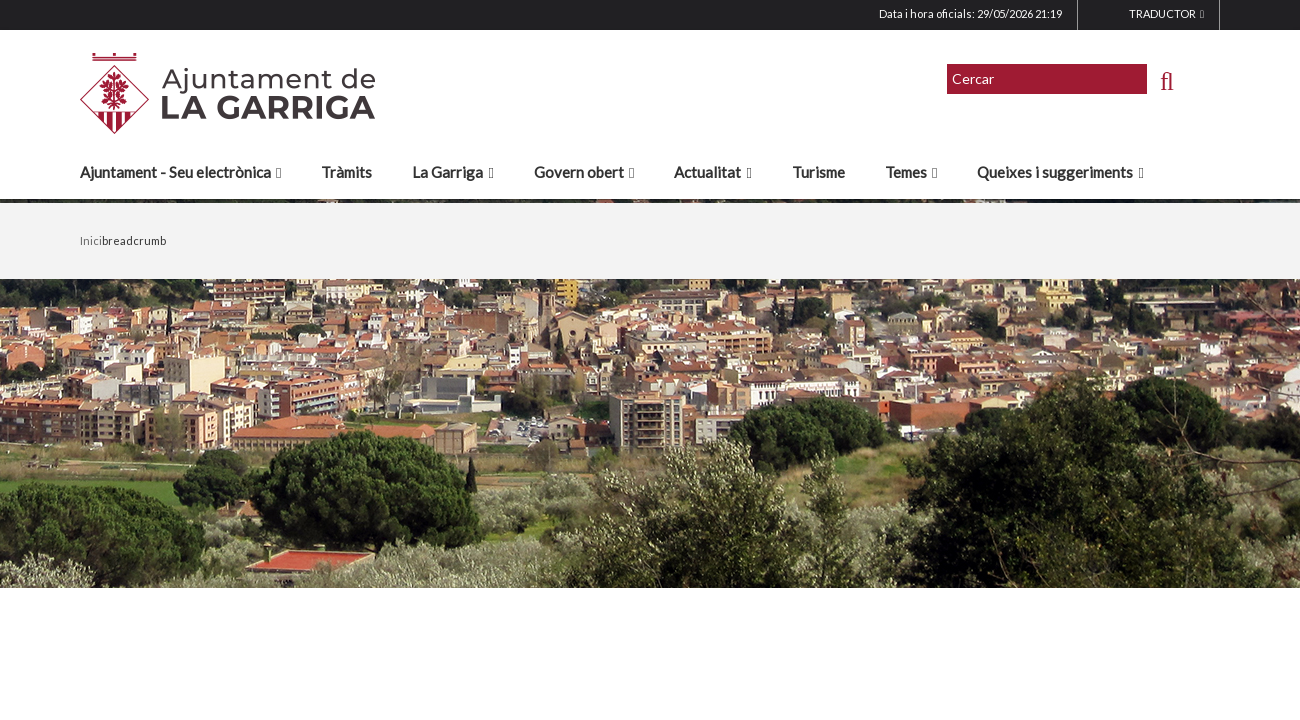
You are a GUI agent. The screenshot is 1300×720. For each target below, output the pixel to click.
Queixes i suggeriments (1060, 172)
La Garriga (452, 172)
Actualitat (712, 172)
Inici (91, 240)
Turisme (818, 172)
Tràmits (346, 172)
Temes (911, 172)
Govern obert (584, 172)
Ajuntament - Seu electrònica (180, 172)
